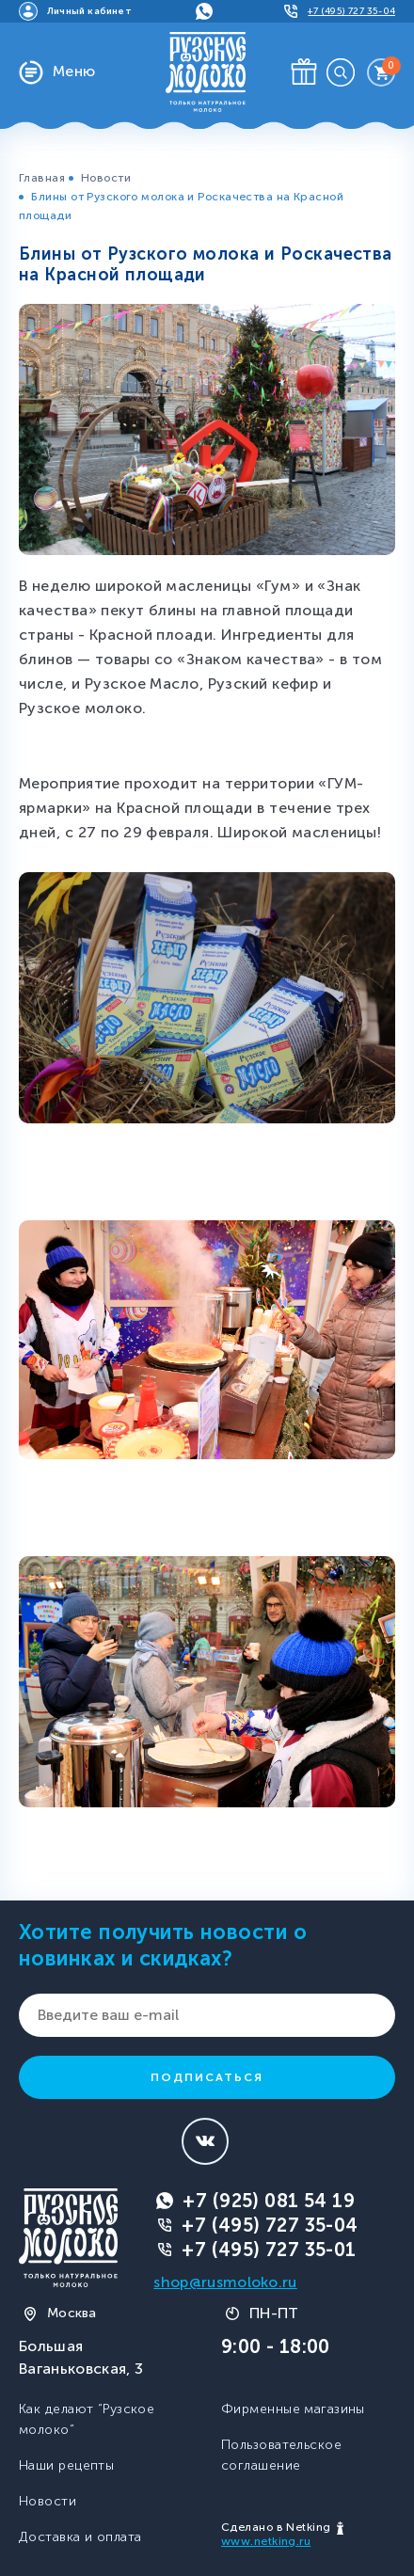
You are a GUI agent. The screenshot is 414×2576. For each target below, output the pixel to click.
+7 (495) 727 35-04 (270, 2225)
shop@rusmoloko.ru (224, 2282)
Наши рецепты (66, 2465)
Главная (42, 177)
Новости (106, 177)
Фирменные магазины (293, 2409)
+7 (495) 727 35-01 (269, 2249)
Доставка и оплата (80, 2537)
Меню (74, 71)
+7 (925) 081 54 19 (269, 2200)
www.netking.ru (265, 2541)
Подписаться (207, 2077)
